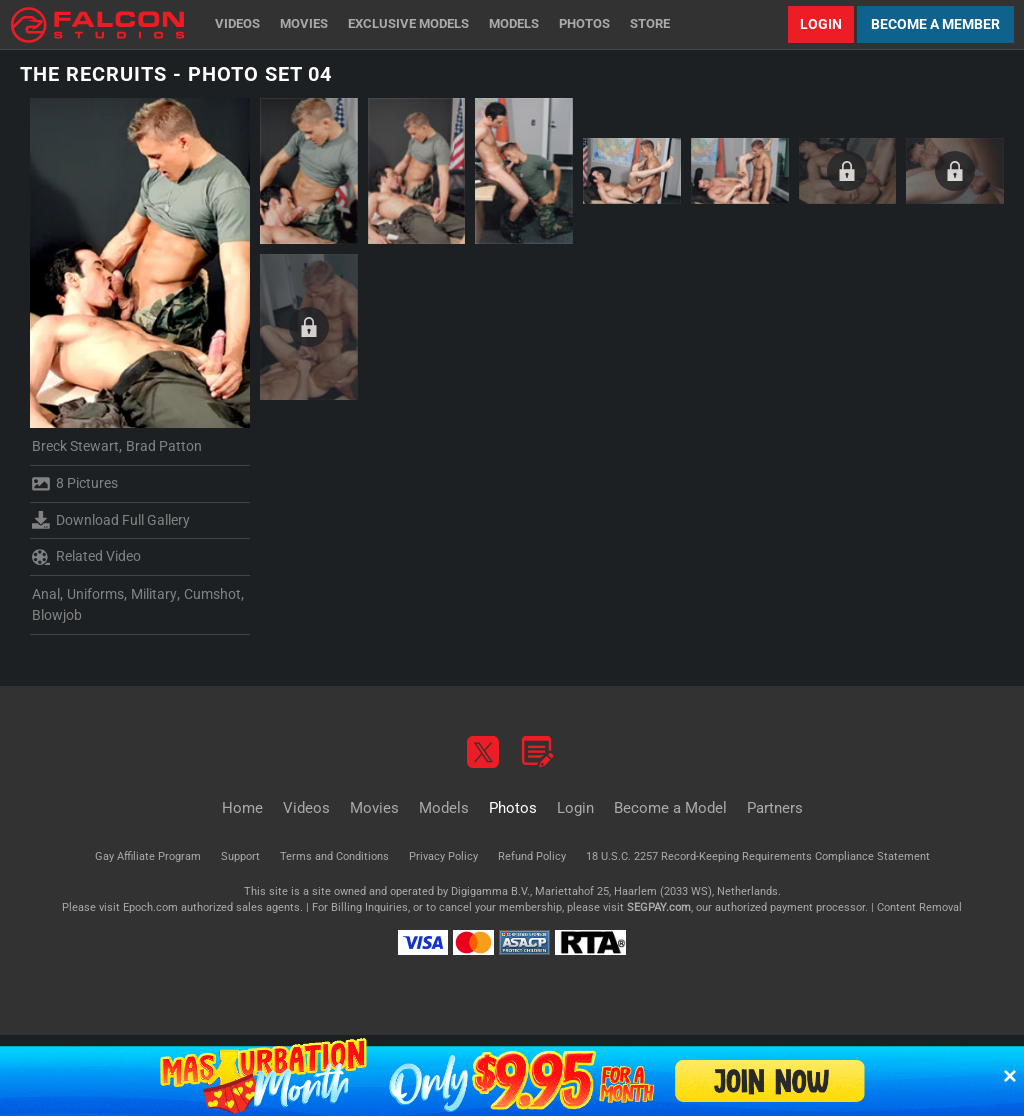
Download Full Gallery (111, 520)
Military (154, 594)
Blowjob (57, 615)
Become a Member (935, 24)
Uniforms (95, 594)
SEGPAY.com (659, 907)
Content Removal (919, 907)
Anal (46, 594)
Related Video (86, 557)
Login (821, 24)
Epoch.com (150, 907)
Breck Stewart (75, 446)
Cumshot (212, 594)
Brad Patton (164, 446)
